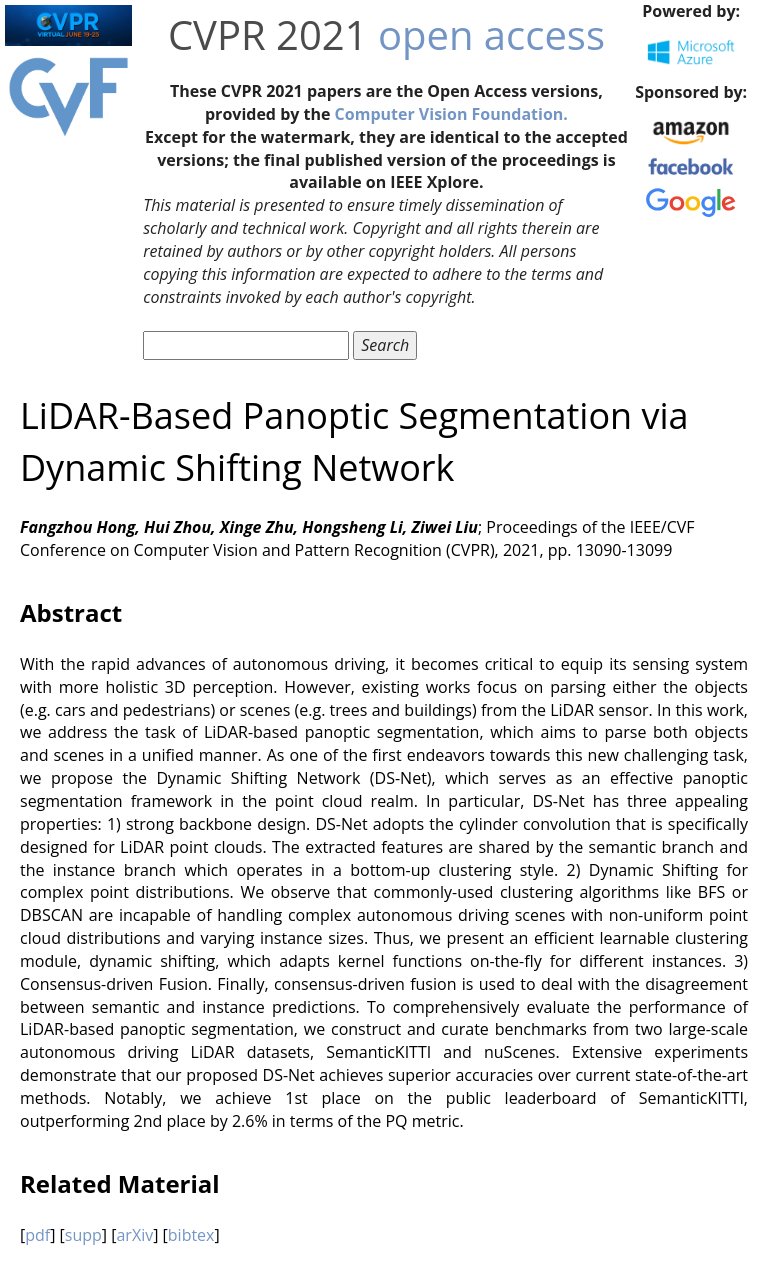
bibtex (191, 1235)
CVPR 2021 (268, 34)
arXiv (134, 1235)
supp (83, 1235)
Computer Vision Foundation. (451, 114)
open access (491, 34)
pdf (37, 1235)
